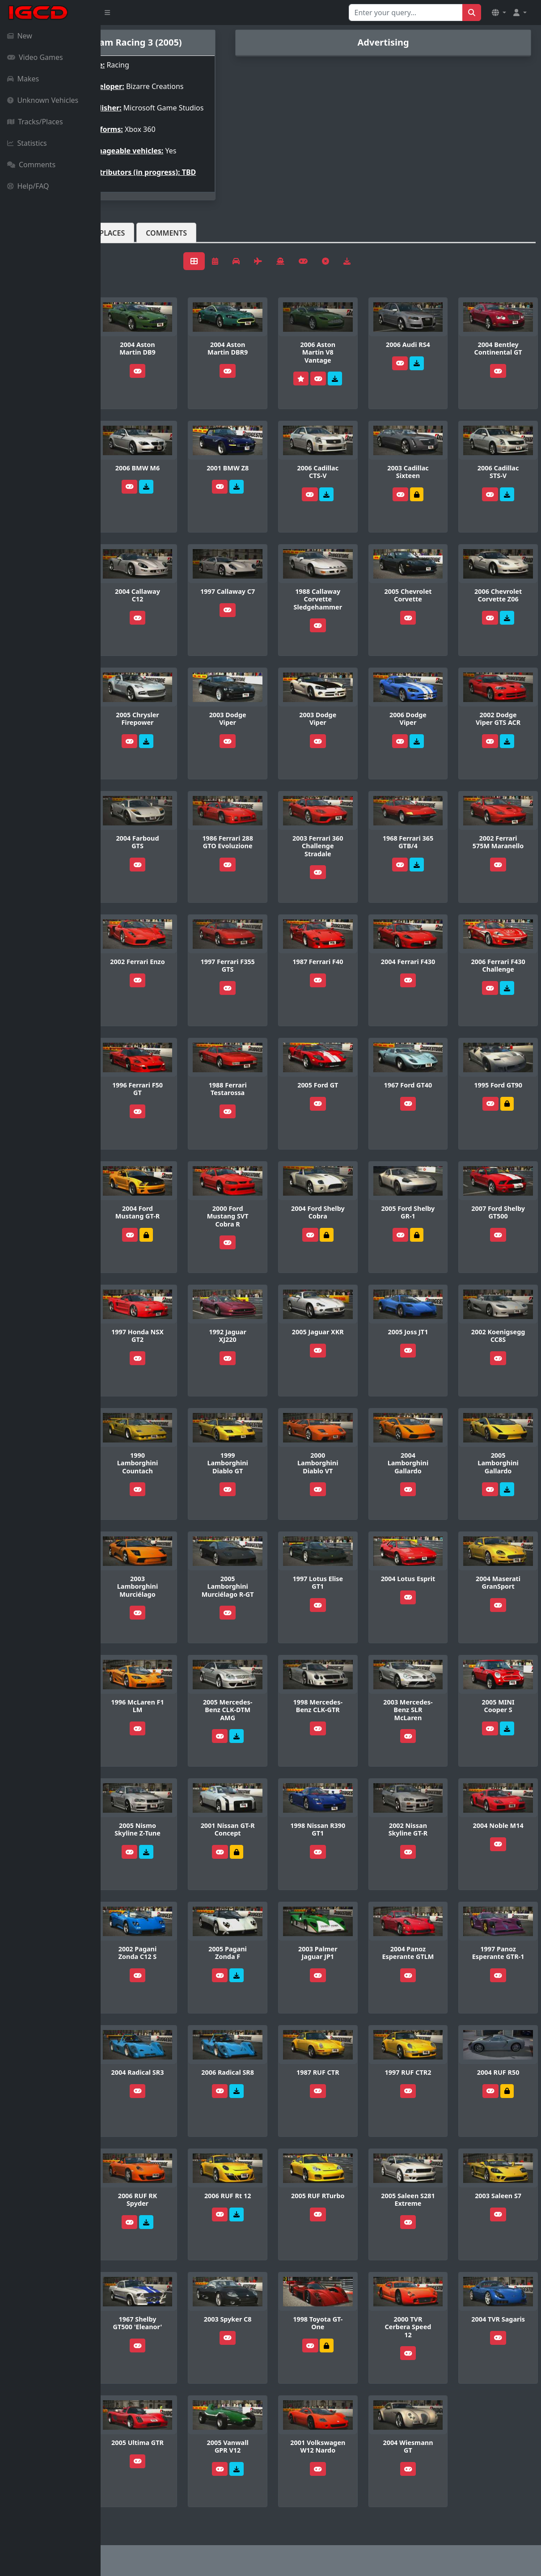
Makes (23, 79)
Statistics (27, 143)
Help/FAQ (28, 186)
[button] (499, 12)
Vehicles (133, 247)
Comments (31, 164)
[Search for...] (406, 12)
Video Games (35, 57)
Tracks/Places (35, 122)
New (19, 36)
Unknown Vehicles (42, 100)
